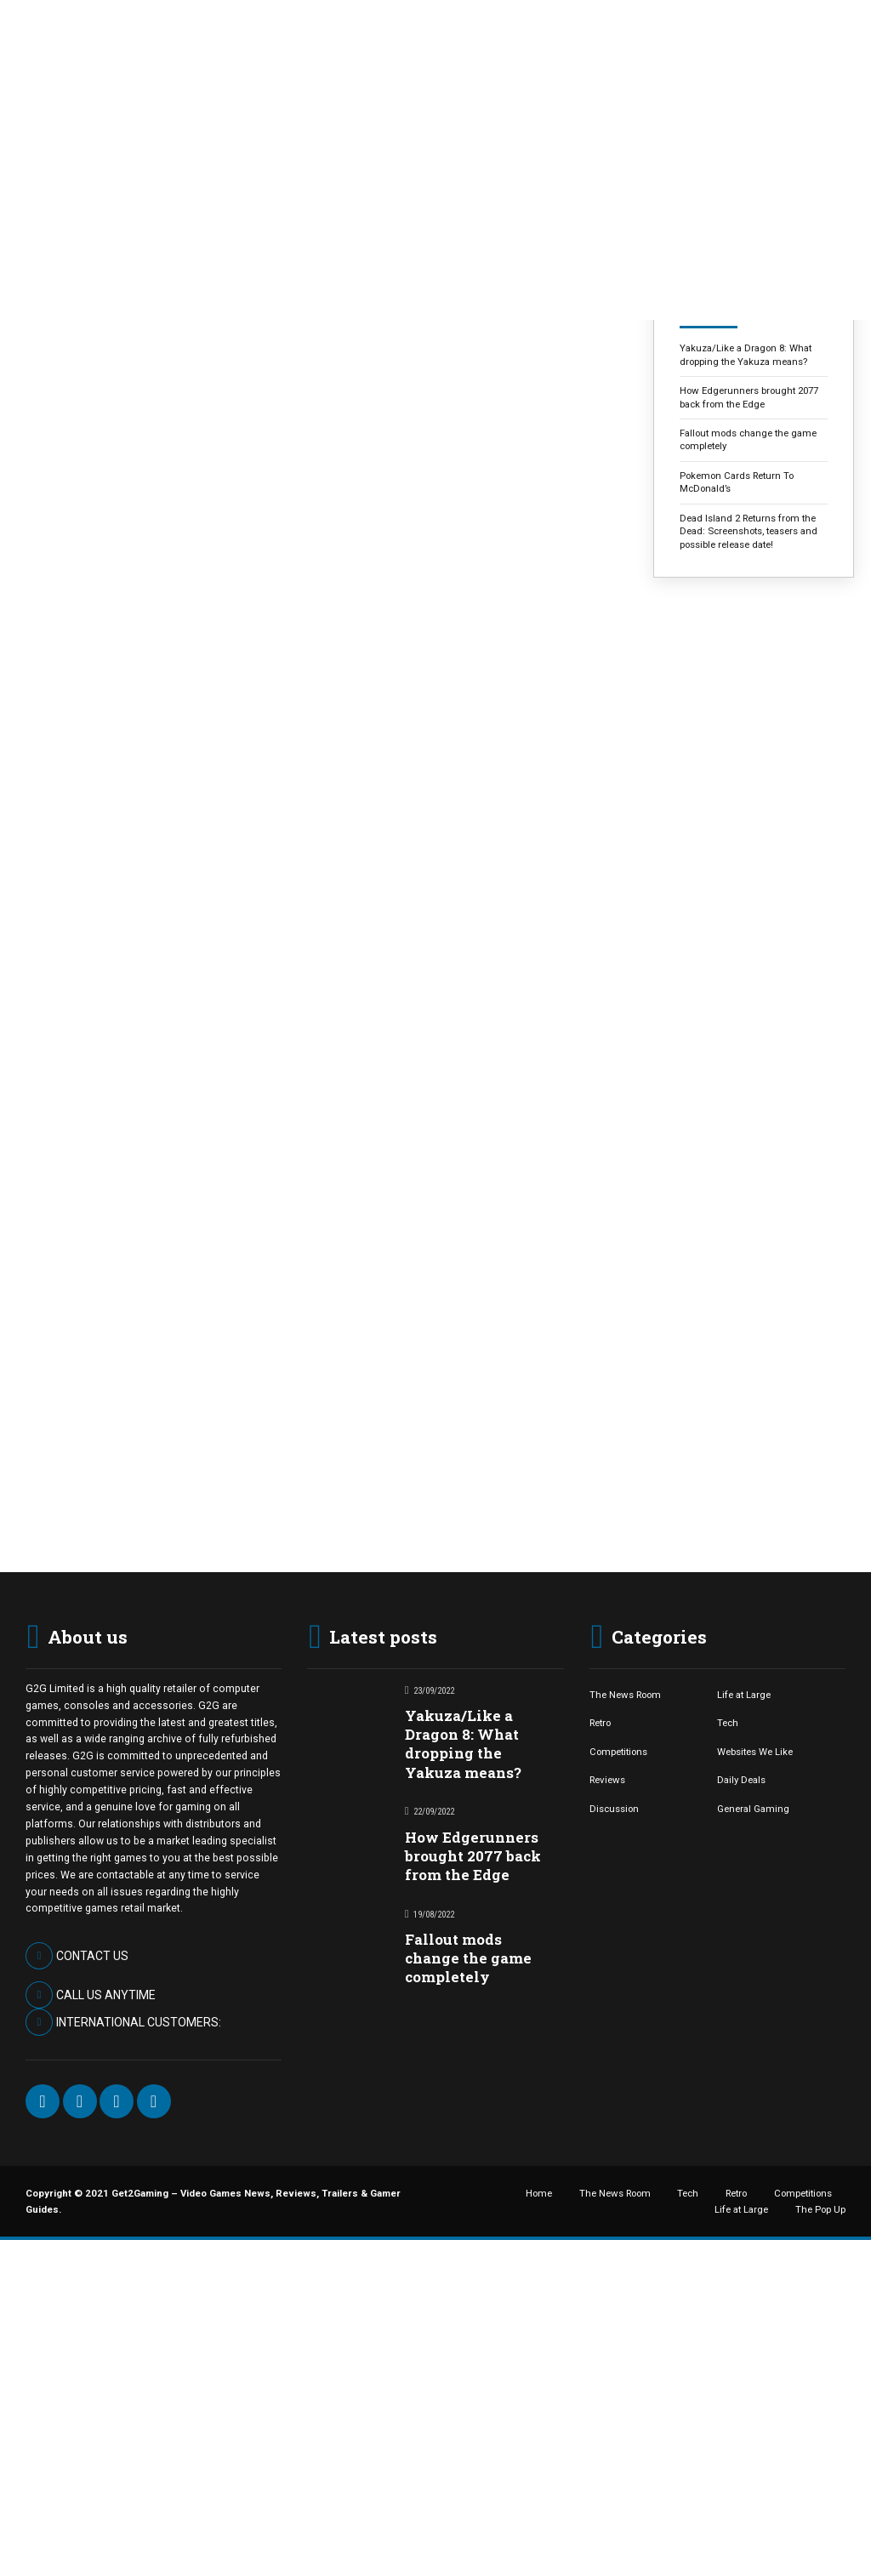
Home (539, 2193)
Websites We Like (755, 1752)
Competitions (618, 1752)
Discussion (614, 1809)
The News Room (625, 1695)
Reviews (607, 1780)
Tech (727, 1723)
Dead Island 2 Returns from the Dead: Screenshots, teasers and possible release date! (748, 531)
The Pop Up (820, 2209)
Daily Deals (741, 1780)
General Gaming (753, 1809)
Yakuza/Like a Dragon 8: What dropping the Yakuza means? (745, 354)
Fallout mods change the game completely (748, 439)
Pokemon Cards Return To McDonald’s (737, 482)
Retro (600, 1723)
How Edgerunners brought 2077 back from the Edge (749, 397)
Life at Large (744, 1695)
